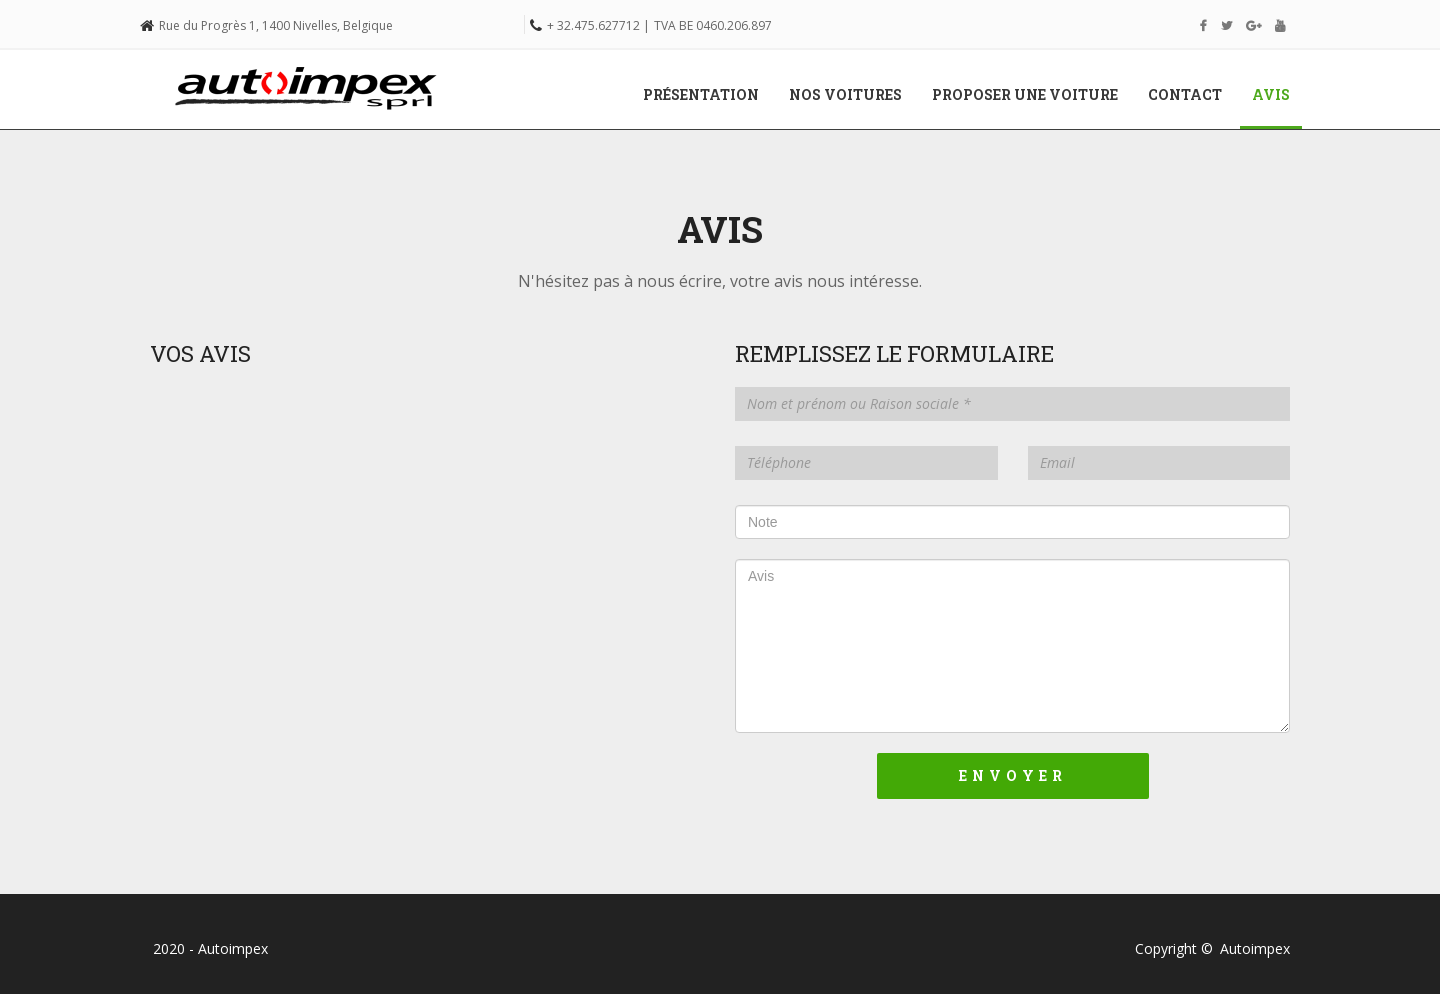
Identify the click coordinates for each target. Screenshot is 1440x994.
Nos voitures (845, 94)
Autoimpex (1255, 948)
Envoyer (1013, 775)
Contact (1185, 94)
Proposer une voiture (1025, 94)
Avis (1278, 94)
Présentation (701, 94)
